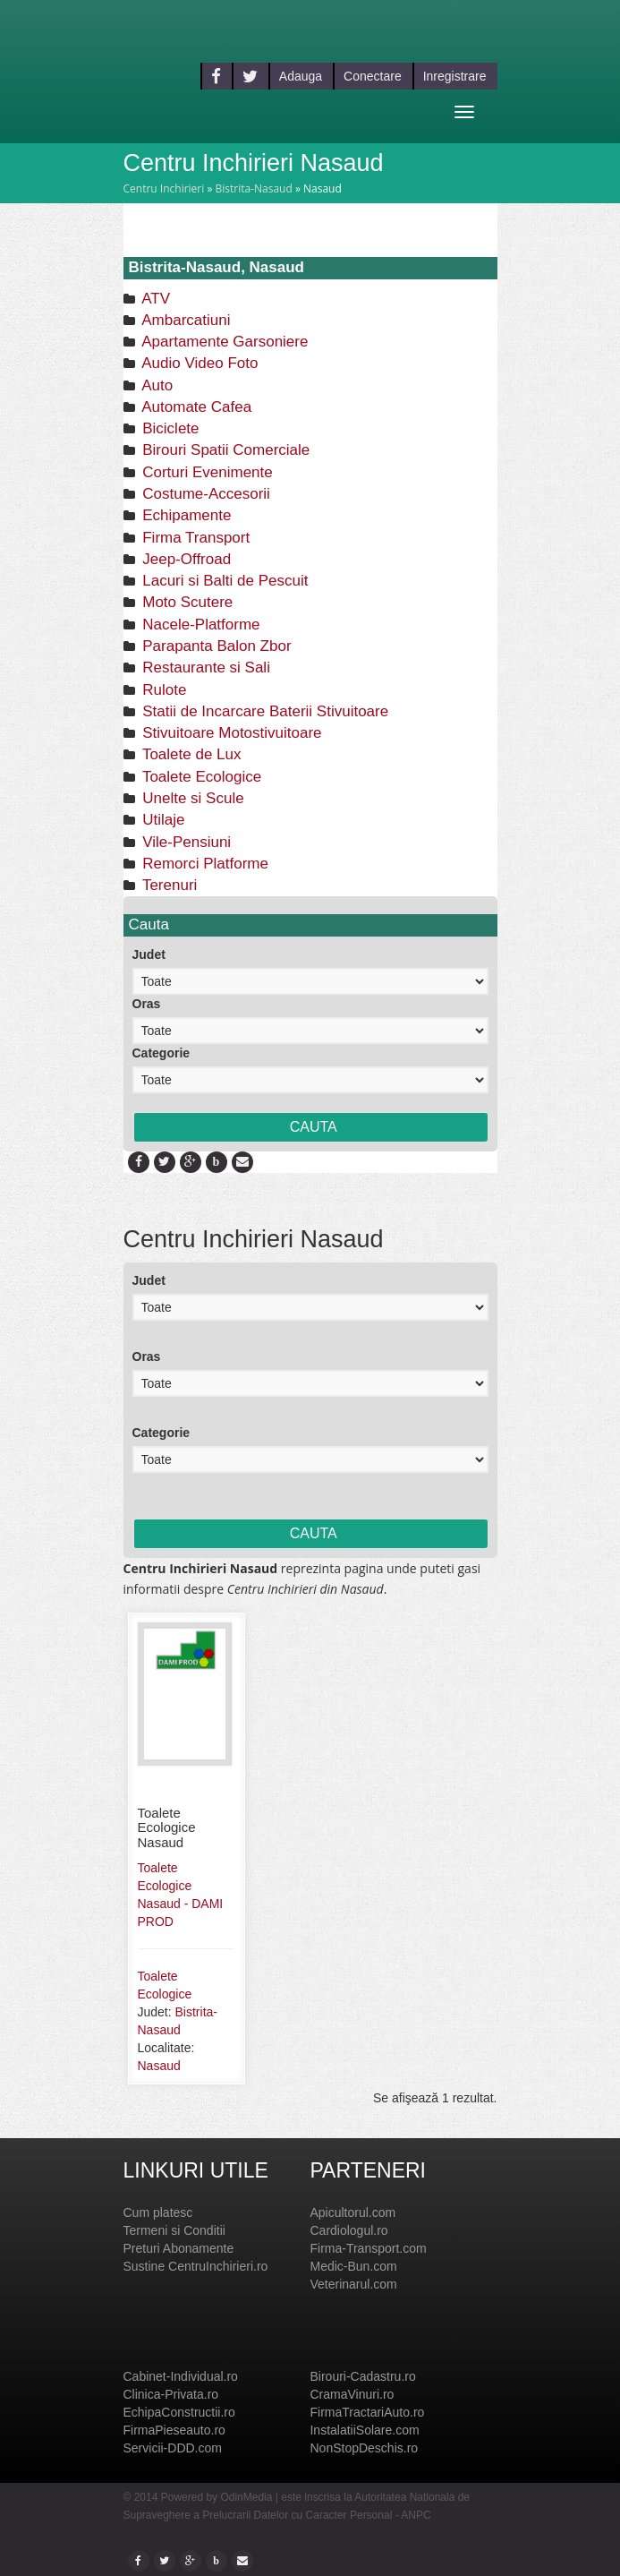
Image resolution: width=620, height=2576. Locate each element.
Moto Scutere (186, 602)
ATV (155, 298)
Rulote (163, 689)
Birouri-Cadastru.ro (362, 2376)
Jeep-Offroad (185, 559)
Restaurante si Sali (204, 667)
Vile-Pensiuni (185, 842)
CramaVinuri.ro (352, 2394)
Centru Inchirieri (164, 188)
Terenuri (168, 885)
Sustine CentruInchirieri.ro (195, 2266)
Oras (146, 1004)
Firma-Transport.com (368, 2248)
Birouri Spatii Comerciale (224, 449)
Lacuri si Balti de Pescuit (224, 580)
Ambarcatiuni (185, 320)
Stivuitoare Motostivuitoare (230, 732)
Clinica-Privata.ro (171, 2394)
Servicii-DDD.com (172, 2448)
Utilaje (162, 819)
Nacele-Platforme (199, 624)
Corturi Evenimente (206, 472)
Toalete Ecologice (200, 776)
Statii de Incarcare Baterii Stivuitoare (264, 711)
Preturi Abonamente (178, 2248)
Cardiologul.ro (348, 2230)
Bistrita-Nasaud (253, 188)
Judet (149, 954)
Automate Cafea (195, 406)
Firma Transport (195, 537)
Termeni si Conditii (174, 2230)
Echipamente (185, 515)
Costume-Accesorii (204, 493)
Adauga (300, 76)
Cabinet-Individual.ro (180, 2376)
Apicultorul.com (352, 2212)
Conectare (373, 76)
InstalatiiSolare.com (364, 2430)
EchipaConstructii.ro (179, 2412)
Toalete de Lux (190, 754)
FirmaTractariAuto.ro (367, 2412)
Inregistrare (455, 76)
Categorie (161, 1053)
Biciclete (169, 428)
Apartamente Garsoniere (224, 341)
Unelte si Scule (191, 798)
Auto (156, 385)
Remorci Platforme (203, 863)
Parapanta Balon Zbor (215, 646)
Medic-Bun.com (353, 2266)
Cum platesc (158, 2212)
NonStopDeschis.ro (364, 2448)
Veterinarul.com (353, 2284)
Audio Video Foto (199, 363)
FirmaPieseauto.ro (174, 2430)
